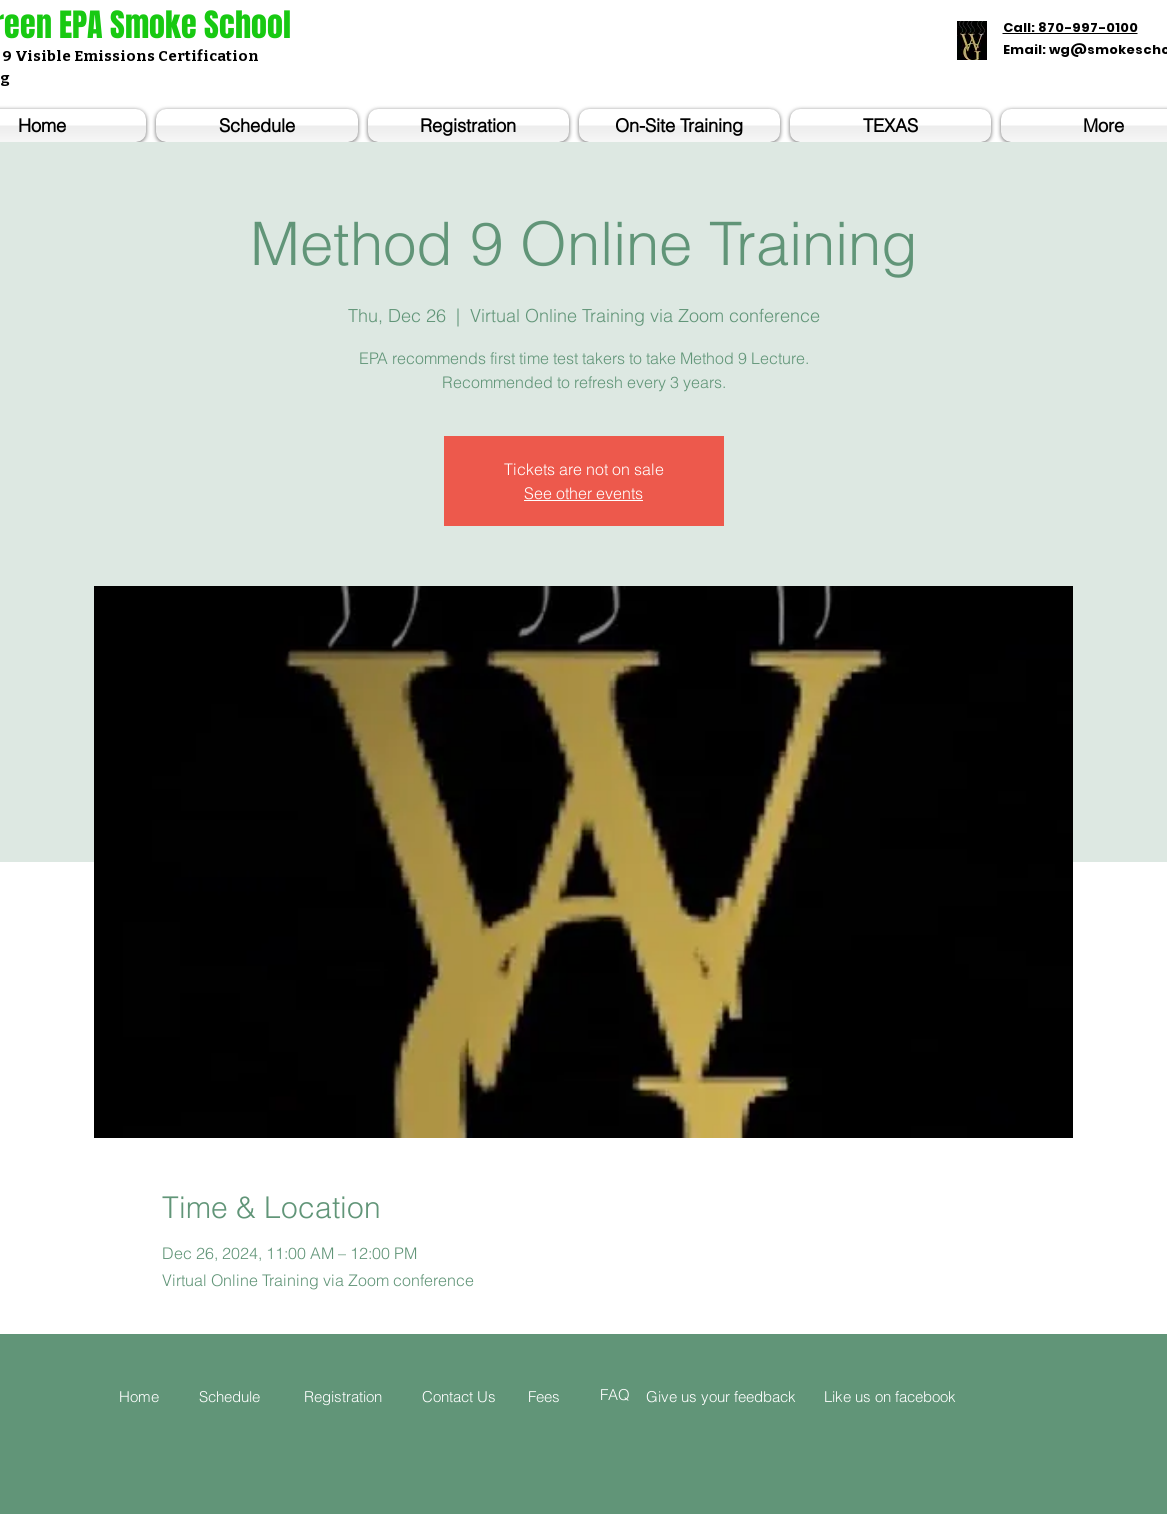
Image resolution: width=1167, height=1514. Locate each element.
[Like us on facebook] (932, 1396)
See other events (583, 493)
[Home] (146, 1396)
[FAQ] (627, 1395)
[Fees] (558, 1396)
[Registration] (354, 1396)
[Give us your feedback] (738, 1396)
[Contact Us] (468, 1396)
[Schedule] (241, 1396)
